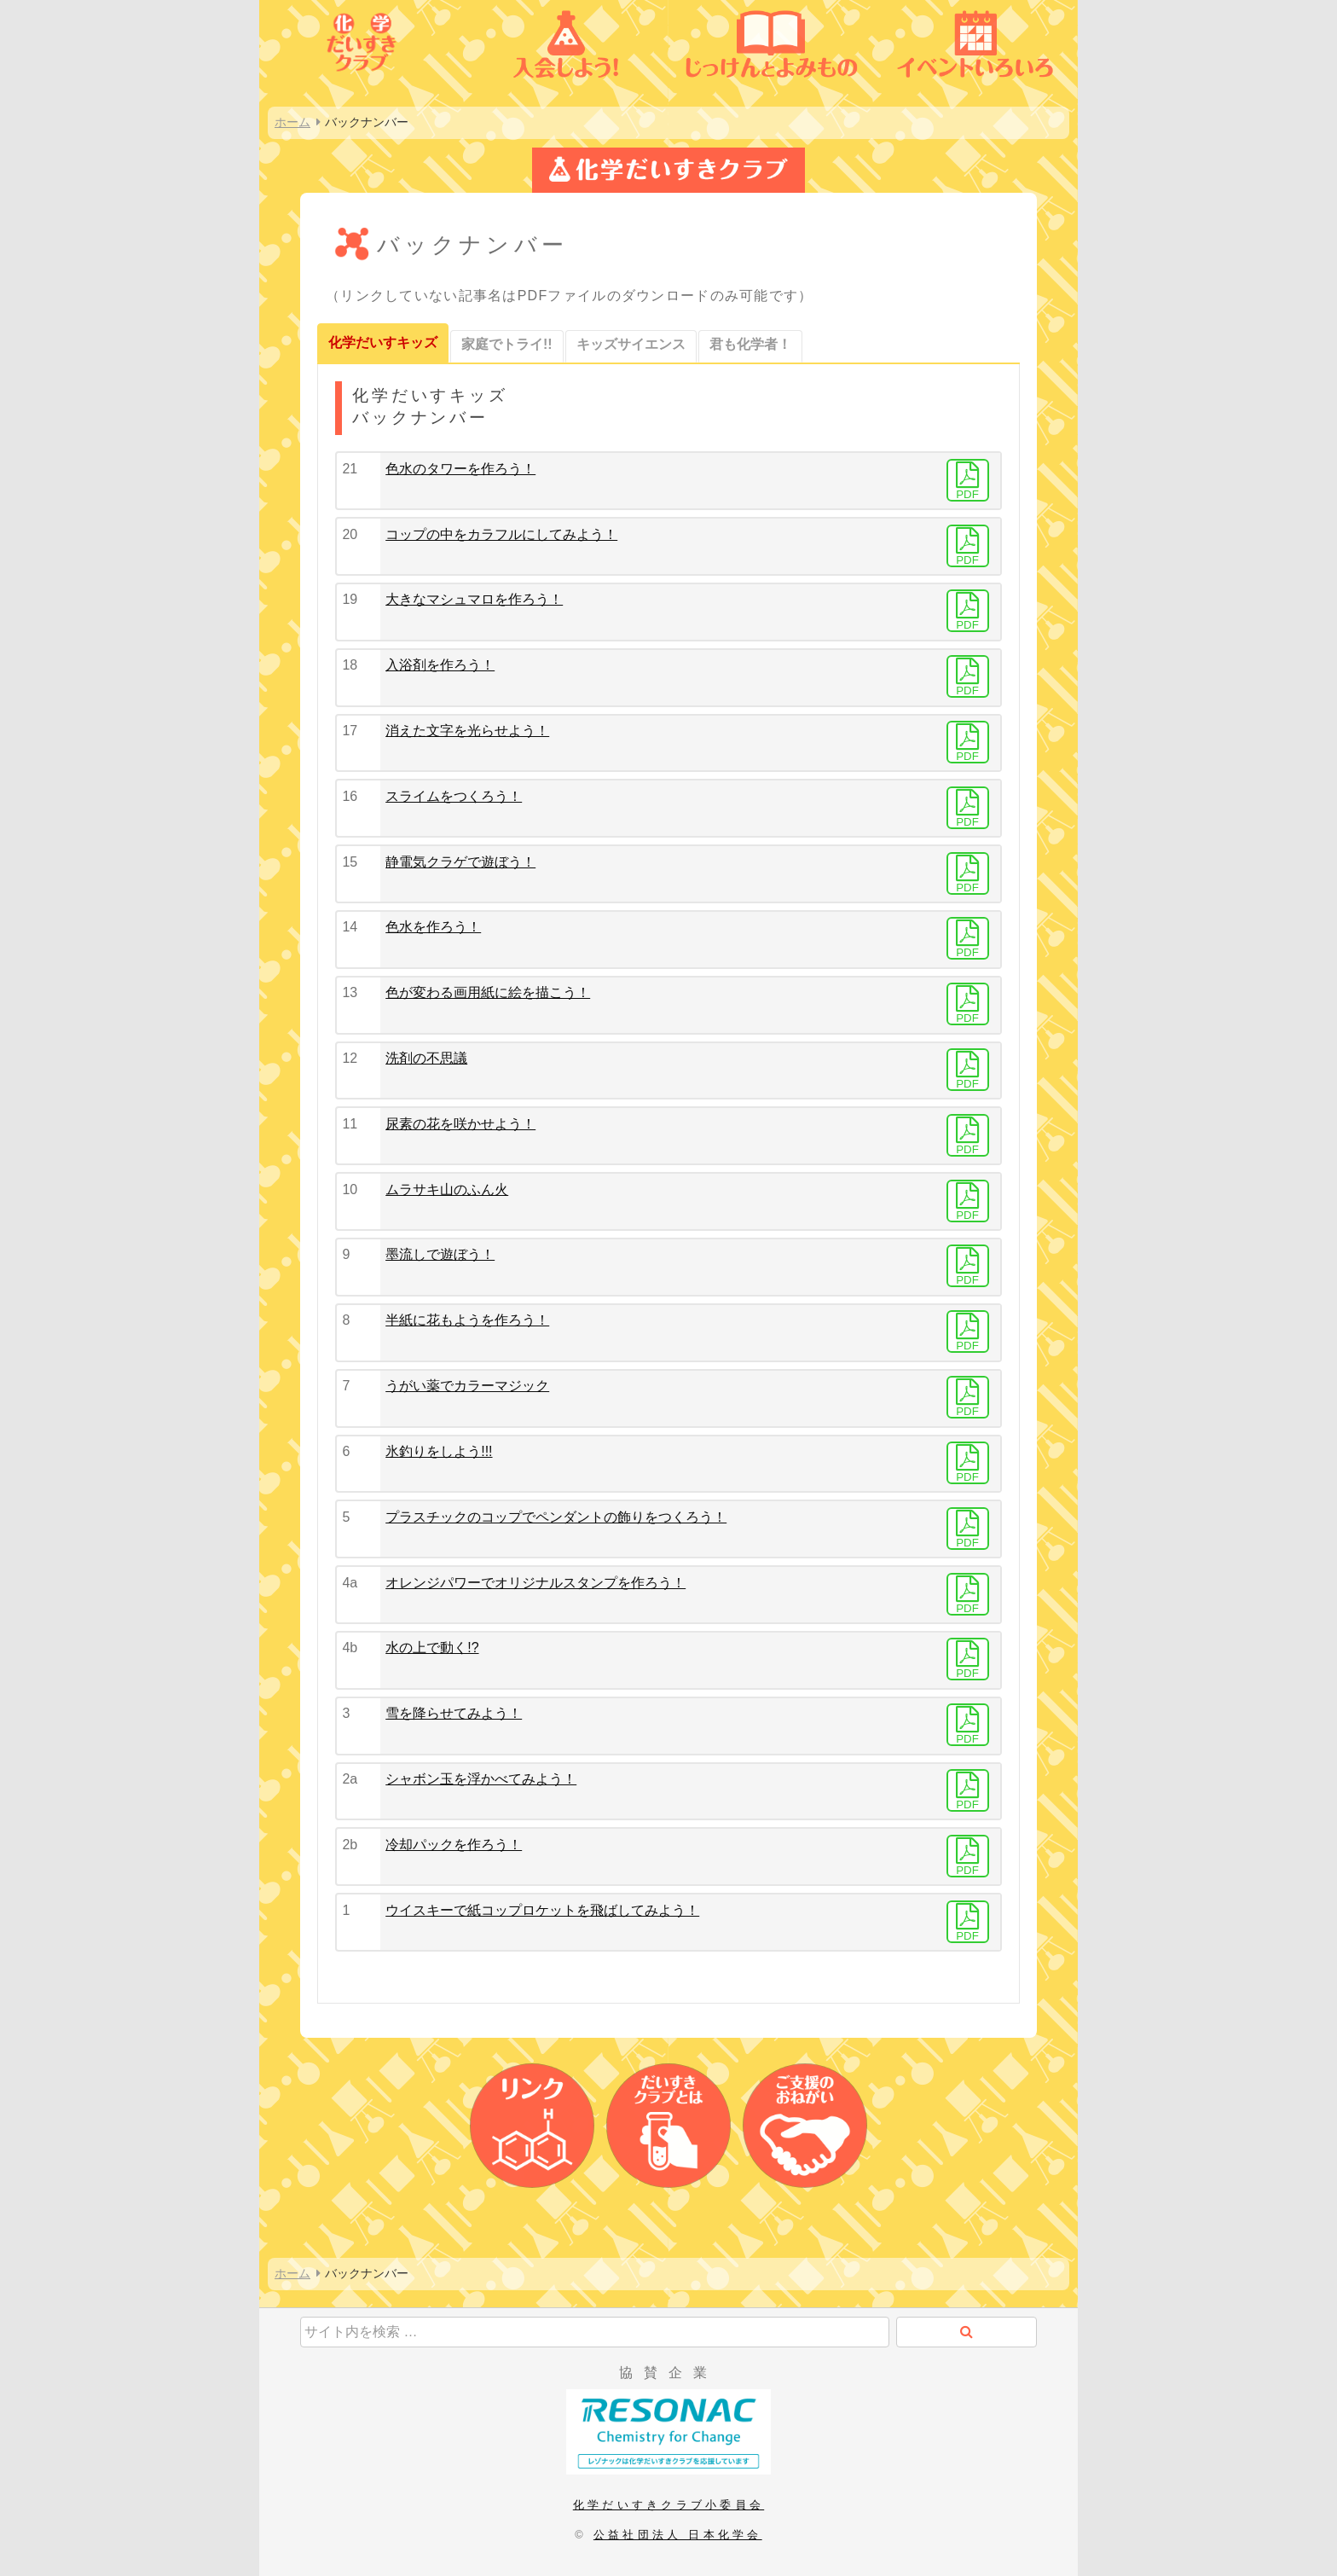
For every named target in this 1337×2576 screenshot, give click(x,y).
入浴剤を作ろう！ (440, 665)
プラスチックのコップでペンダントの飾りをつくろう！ (555, 1517)
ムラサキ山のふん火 (446, 1189)
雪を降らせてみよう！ (453, 1713)
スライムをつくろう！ (453, 796)
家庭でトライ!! (507, 344)
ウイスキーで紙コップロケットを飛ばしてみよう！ (542, 1910)
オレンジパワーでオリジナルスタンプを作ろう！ (535, 1582)
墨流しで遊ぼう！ (440, 1254)
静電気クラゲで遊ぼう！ (460, 862)
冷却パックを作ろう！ (453, 1844)
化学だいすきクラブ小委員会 (668, 2504)
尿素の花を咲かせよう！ (460, 1124)
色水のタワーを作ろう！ (460, 468)
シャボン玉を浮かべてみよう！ (480, 1779)
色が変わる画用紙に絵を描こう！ (487, 992)
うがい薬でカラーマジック (467, 1385)
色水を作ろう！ (433, 927)
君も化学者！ (750, 344)
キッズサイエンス (631, 344)
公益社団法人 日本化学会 (677, 2534)
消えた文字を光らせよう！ (467, 730)
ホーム (292, 122)
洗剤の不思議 (426, 1058)
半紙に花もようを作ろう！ (467, 1320)
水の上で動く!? (431, 1647)
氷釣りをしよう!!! (438, 1451)
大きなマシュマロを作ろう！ (474, 599)
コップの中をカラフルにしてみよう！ (501, 534)
